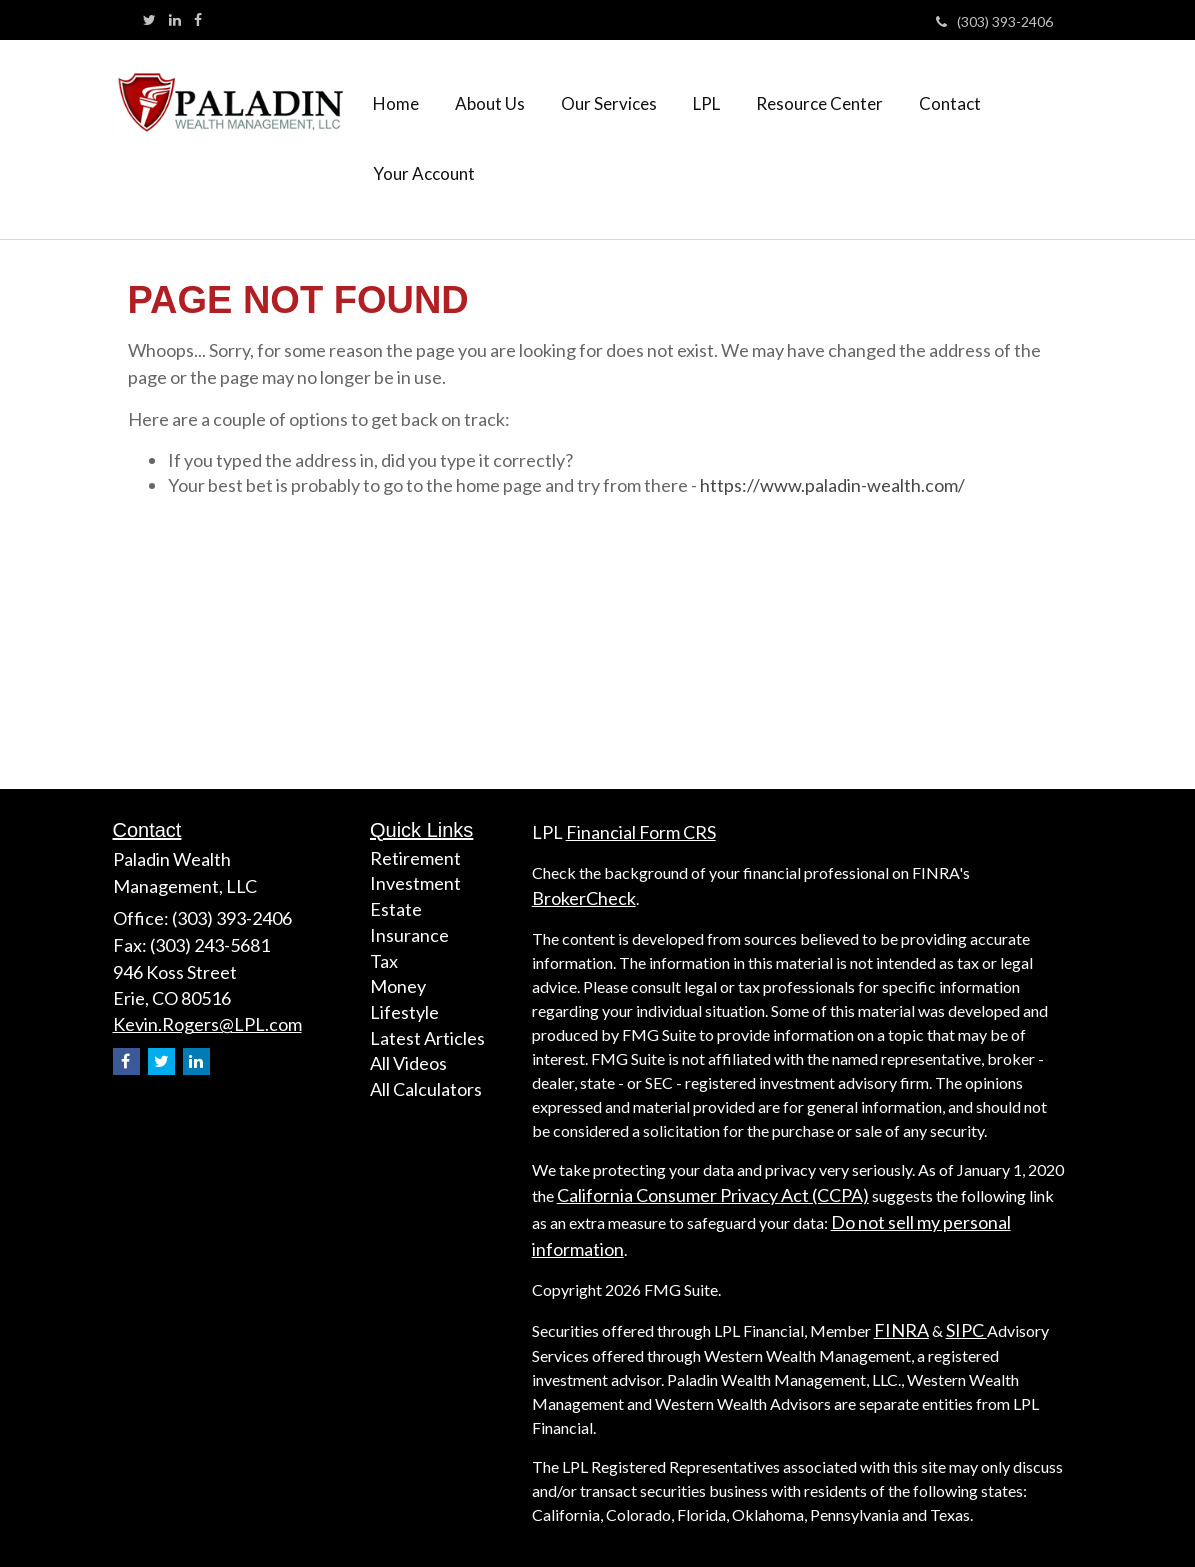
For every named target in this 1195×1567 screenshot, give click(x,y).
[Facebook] (198, 20)
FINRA (901, 1330)
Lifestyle (404, 1012)
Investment (415, 883)
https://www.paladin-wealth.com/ (832, 485)
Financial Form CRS (641, 832)
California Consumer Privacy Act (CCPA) (713, 1195)
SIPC (966, 1330)
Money (398, 986)
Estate (396, 909)
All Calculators (426, 1089)
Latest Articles (427, 1038)
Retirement (415, 858)
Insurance (409, 935)
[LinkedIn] (175, 20)
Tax (384, 961)
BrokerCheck (584, 898)
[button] (490, 104)
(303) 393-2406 (994, 21)
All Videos (408, 1063)
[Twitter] (149, 20)
